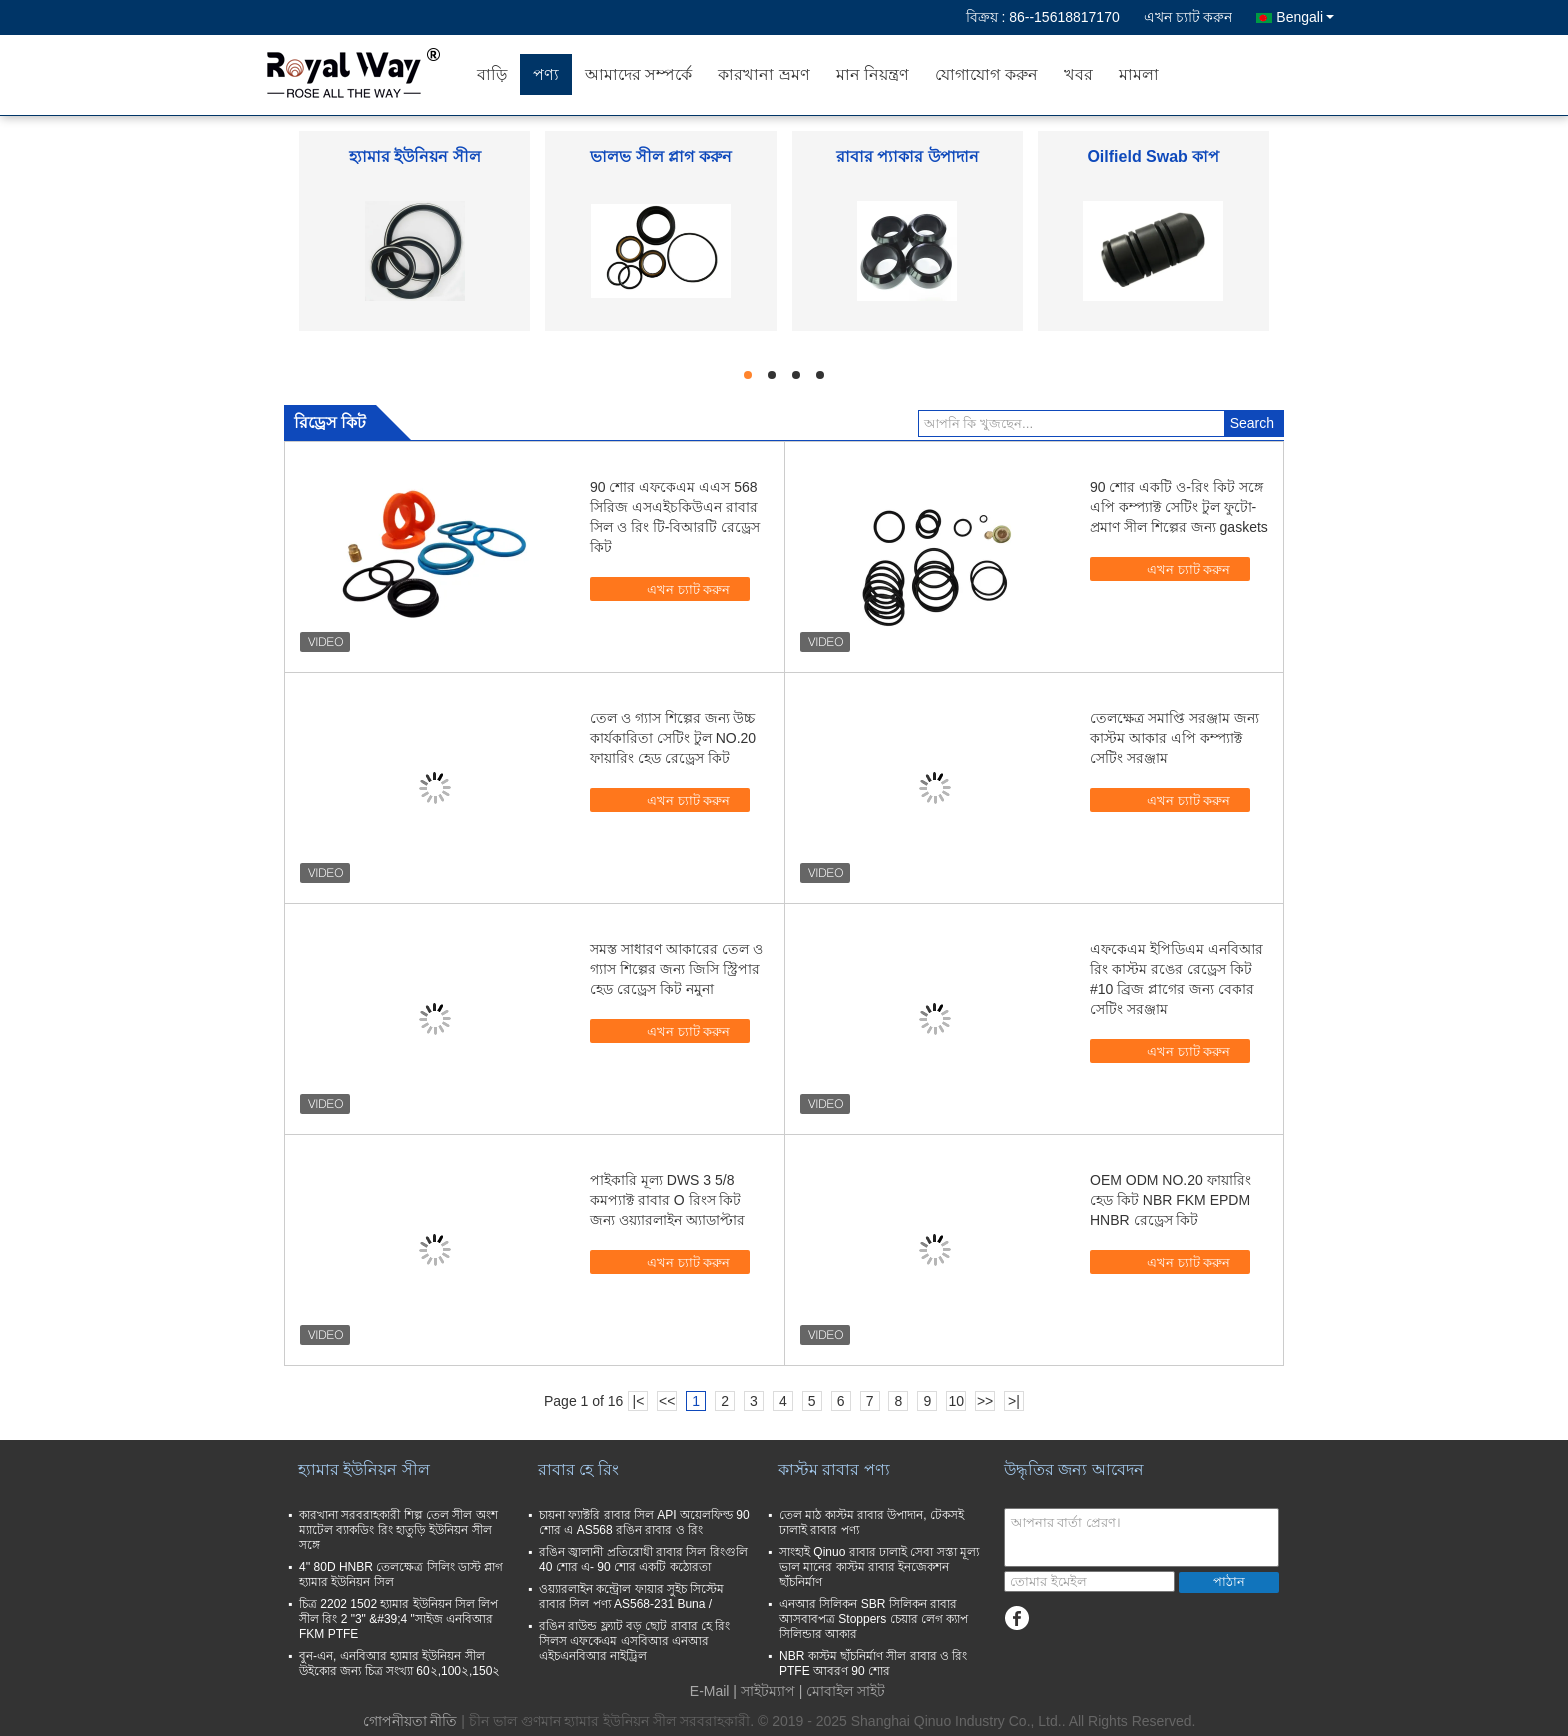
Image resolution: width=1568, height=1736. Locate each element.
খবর (1078, 74)
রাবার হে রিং (578, 1469)
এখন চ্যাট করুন (1188, 17)
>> (985, 1401)
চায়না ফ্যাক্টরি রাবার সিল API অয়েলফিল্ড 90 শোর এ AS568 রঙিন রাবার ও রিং (644, 1522)
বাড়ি (492, 74)
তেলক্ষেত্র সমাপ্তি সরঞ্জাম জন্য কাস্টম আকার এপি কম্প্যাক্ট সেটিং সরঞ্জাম (1174, 738)
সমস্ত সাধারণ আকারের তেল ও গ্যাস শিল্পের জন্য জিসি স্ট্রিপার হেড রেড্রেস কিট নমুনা (676, 969)
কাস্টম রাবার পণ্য (834, 1469)
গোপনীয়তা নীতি (410, 1721)
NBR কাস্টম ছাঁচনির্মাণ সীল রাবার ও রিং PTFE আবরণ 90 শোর (873, 1663)
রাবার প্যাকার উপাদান (907, 156)
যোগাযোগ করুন (986, 74)
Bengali (1305, 17)
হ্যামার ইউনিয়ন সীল (415, 156)
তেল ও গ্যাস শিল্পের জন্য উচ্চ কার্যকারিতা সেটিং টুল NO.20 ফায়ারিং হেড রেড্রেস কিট (673, 738)
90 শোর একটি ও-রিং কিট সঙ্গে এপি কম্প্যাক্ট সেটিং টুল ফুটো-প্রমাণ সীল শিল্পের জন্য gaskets (1179, 507)
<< (667, 1401)
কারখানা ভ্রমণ (763, 74)
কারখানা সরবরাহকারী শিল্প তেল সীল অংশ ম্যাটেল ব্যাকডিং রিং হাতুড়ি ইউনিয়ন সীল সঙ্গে (398, 1530)
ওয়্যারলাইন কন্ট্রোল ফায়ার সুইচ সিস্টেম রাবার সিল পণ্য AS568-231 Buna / (631, 1596)
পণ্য (546, 74)
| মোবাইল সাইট (842, 1691)
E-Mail (710, 1691)
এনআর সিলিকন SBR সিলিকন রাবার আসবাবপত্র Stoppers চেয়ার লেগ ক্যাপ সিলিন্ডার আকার (873, 1619)
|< (639, 1401)
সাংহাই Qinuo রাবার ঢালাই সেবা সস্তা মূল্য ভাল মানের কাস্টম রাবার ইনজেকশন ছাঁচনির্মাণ (879, 1567)
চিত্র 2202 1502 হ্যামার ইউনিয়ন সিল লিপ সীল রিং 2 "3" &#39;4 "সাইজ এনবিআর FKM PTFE (398, 1619)
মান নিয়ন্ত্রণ (872, 74)
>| (1014, 1401)
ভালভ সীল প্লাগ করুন (660, 156)
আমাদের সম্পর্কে (638, 74)
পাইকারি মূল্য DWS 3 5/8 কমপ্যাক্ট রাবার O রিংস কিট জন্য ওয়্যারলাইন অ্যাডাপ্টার (667, 1200)
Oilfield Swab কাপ (1153, 156)
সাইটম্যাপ (768, 1691)
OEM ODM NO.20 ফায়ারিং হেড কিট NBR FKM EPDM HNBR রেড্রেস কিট (1170, 1200)
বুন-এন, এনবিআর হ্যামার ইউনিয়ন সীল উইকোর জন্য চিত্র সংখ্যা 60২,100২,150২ (399, 1663)
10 (956, 1401)
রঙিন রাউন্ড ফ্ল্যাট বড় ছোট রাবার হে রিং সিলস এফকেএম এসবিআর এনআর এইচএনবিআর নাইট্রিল (634, 1641)
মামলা (1139, 74)
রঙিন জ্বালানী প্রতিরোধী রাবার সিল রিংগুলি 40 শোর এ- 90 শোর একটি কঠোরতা (643, 1559)
